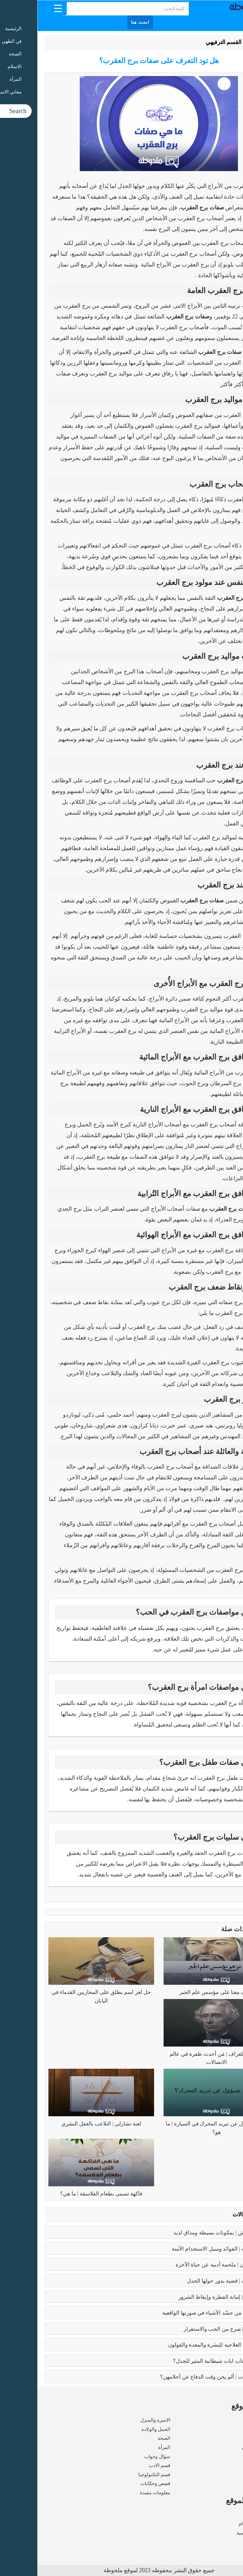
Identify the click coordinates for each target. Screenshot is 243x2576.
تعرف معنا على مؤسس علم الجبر (179, 1992)
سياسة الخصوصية (217, 2532)
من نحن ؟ (226, 2514)
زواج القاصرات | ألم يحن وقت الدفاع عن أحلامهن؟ (178, 2377)
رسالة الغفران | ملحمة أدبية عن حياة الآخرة (186, 2265)
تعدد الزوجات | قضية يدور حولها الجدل (192, 2281)
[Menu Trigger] (20, 8)
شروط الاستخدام (218, 2523)
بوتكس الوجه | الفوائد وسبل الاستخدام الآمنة (184, 2249)
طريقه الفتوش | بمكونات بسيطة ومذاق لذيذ (185, 2233)
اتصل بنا (227, 2541)
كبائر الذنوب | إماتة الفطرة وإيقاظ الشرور (187, 2297)
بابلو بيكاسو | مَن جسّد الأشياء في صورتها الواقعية (179, 2313)
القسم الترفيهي (186, 42)
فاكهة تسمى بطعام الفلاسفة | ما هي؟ (64, 2194)
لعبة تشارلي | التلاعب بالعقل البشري (64, 2124)
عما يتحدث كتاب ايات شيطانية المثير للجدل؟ (185, 2361)
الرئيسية (219, 42)
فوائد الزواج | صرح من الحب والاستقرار (190, 2329)
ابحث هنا (103, 22)
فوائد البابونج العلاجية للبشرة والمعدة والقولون (182, 2345)
